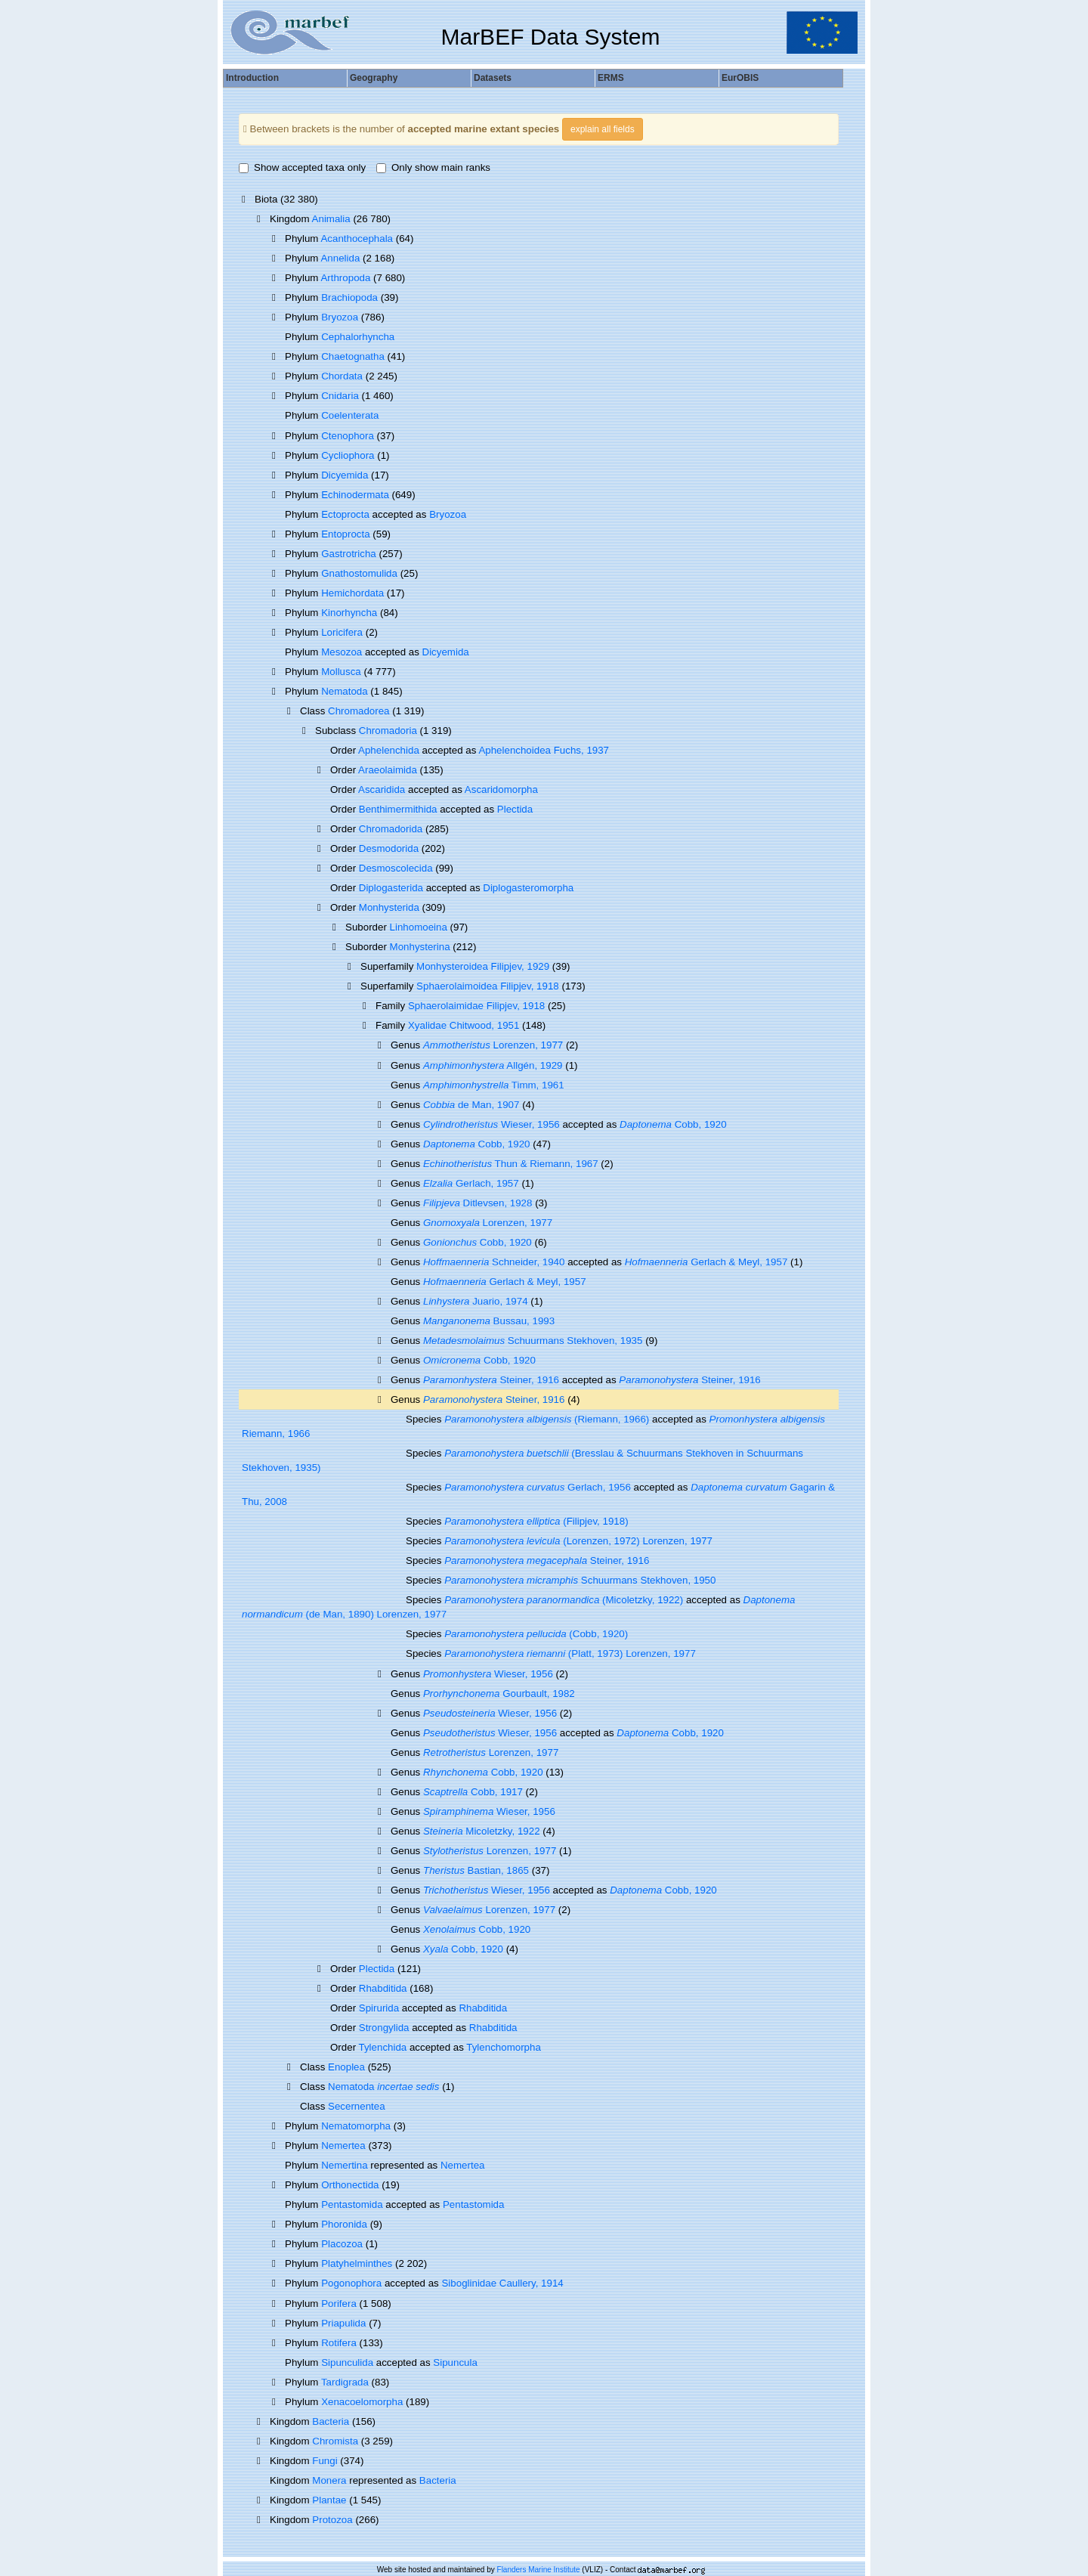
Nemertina (344, 2165)
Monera (329, 2480)
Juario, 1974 (475, 1301)
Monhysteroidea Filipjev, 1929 (482, 966)
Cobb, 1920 (673, 1124)
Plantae (329, 2500)
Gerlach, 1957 (471, 1183)
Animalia (331, 218)
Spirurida (379, 2008)
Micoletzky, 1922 (481, 1831)
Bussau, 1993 (489, 1321)
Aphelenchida (388, 750)
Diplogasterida (391, 887)
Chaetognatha (353, 356)
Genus (407, 1399)
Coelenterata (350, 415)
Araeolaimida (387, 770)
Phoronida (344, 2224)
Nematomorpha (356, 2126)
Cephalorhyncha (357, 336)
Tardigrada (345, 2382)
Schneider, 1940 (493, 1262)
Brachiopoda (349, 297)
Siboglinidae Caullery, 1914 (502, 2283)
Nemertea (343, 2145)
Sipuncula (455, 2362)
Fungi (324, 2460)
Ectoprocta (345, 514)
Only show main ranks (433, 167)
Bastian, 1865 (476, 1870)
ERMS (611, 78)
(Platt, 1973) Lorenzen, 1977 (570, 1653)
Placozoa (342, 2243)
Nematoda (344, 691)
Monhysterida (389, 907)
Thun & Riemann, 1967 (510, 1163)
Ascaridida (381, 789)
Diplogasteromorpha (528, 887)
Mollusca (341, 671)
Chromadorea (359, 711)
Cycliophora (347, 455)
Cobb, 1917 (473, 1791)
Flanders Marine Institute (538, 2569)
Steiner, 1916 (491, 1380)
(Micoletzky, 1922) (563, 1599)
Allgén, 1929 (493, 1065)
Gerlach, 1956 (537, 1487)
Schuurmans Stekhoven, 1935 (532, 1340)
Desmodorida (389, 848)
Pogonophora (351, 2283)
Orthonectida (350, 2185)
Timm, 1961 (493, 1085)
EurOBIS (740, 78)
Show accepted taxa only (302, 167)
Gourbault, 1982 (499, 1693)
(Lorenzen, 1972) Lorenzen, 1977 (578, 1541)
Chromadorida (390, 828)
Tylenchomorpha (503, 2047)
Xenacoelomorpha (362, 2401)
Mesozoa (341, 652)
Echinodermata (355, 494)
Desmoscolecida (396, 868)
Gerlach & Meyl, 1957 (706, 1262)
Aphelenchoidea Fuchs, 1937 (543, 750)
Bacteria (330, 2421)
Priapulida (343, 2323)
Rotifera (339, 2342)
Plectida (515, 809)
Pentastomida (352, 2204)
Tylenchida (383, 2047)
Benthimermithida (398, 809)
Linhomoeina (418, 927)
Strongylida (384, 2027)
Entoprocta (345, 534)
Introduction (252, 78)
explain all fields (602, 129)
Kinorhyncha (349, 612)
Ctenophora (347, 435)
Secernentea (356, 2106)
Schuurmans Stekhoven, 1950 (580, 1580)
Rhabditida (383, 1988)
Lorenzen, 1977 (493, 1045)
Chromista (335, 2441)
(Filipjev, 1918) (536, 1521)
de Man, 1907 (471, 1104)
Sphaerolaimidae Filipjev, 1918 (476, 1005)
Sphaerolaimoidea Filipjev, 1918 (487, 986)
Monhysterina (420, 946)
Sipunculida (347, 2362)
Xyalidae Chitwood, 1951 (463, 1025)
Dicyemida (344, 475)
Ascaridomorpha (501, 789)
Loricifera (342, 632)
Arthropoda (345, 277)
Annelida (340, 258)
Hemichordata (352, 593)
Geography (373, 78)
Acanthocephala (356, 238)
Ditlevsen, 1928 (477, 1203)
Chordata (342, 376)
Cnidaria (340, 395)
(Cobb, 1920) (536, 1633)
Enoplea (346, 2067)
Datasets (493, 78)
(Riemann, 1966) (546, 1419)
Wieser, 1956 (491, 1124)
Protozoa (332, 2519)
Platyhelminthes (356, 2263)
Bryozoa (339, 317)
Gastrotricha (348, 553)
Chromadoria (388, 730)
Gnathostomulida (359, 573)
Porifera (339, 2303)
